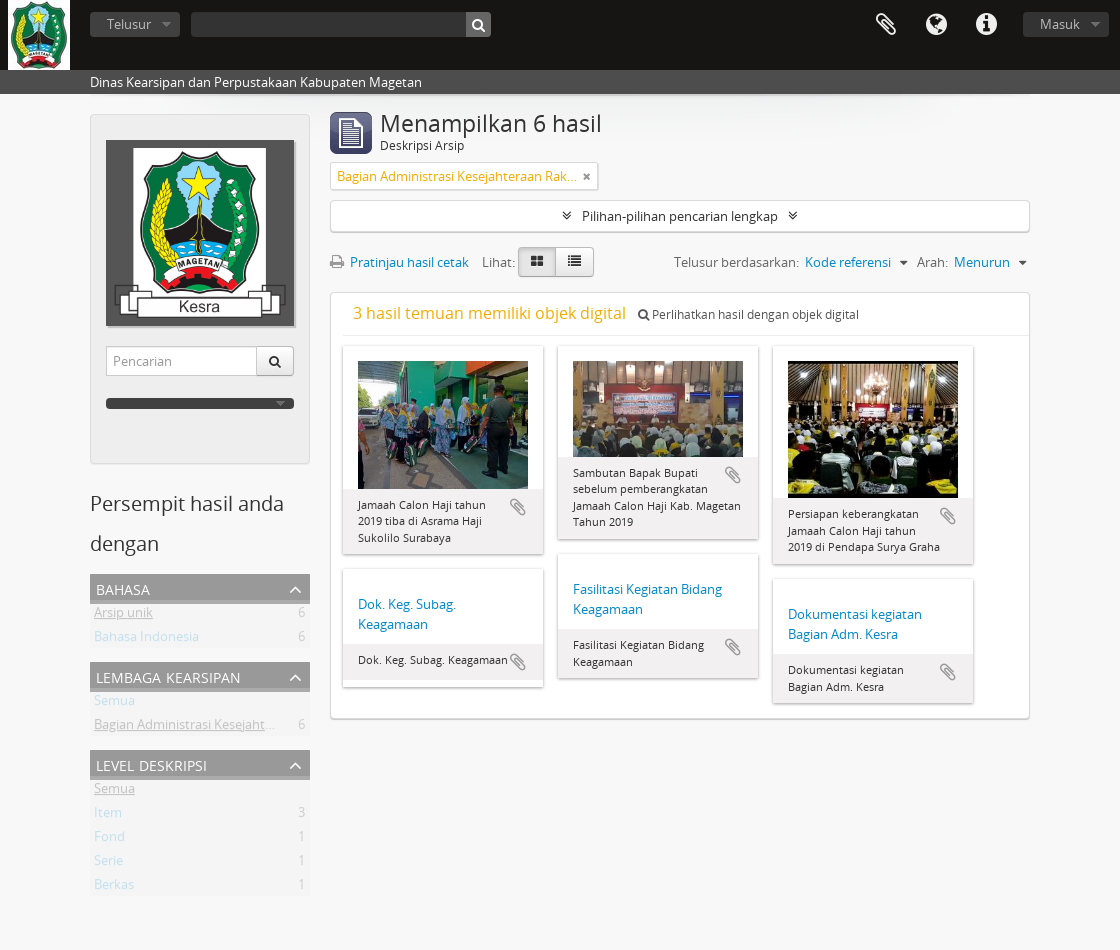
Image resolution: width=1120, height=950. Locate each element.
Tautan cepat (986, 25)
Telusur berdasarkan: (736, 262)
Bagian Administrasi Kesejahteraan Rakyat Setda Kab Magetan (278, 728)
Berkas (114, 888)
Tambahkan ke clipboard (518, 507)
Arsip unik (123, 616)
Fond (109, 840)
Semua (114, 704)
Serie (108, 864)
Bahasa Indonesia (146, 640)
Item (108, 816)
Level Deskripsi (151, 763)
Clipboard (886, 25)
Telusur (129, 24)
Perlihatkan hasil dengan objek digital (748, 314)
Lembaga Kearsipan (168, 675)
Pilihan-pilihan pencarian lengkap (680, 216)
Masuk (1060, 24)
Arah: (932, 262)
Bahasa (936, 25)
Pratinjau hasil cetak (399, 262)
